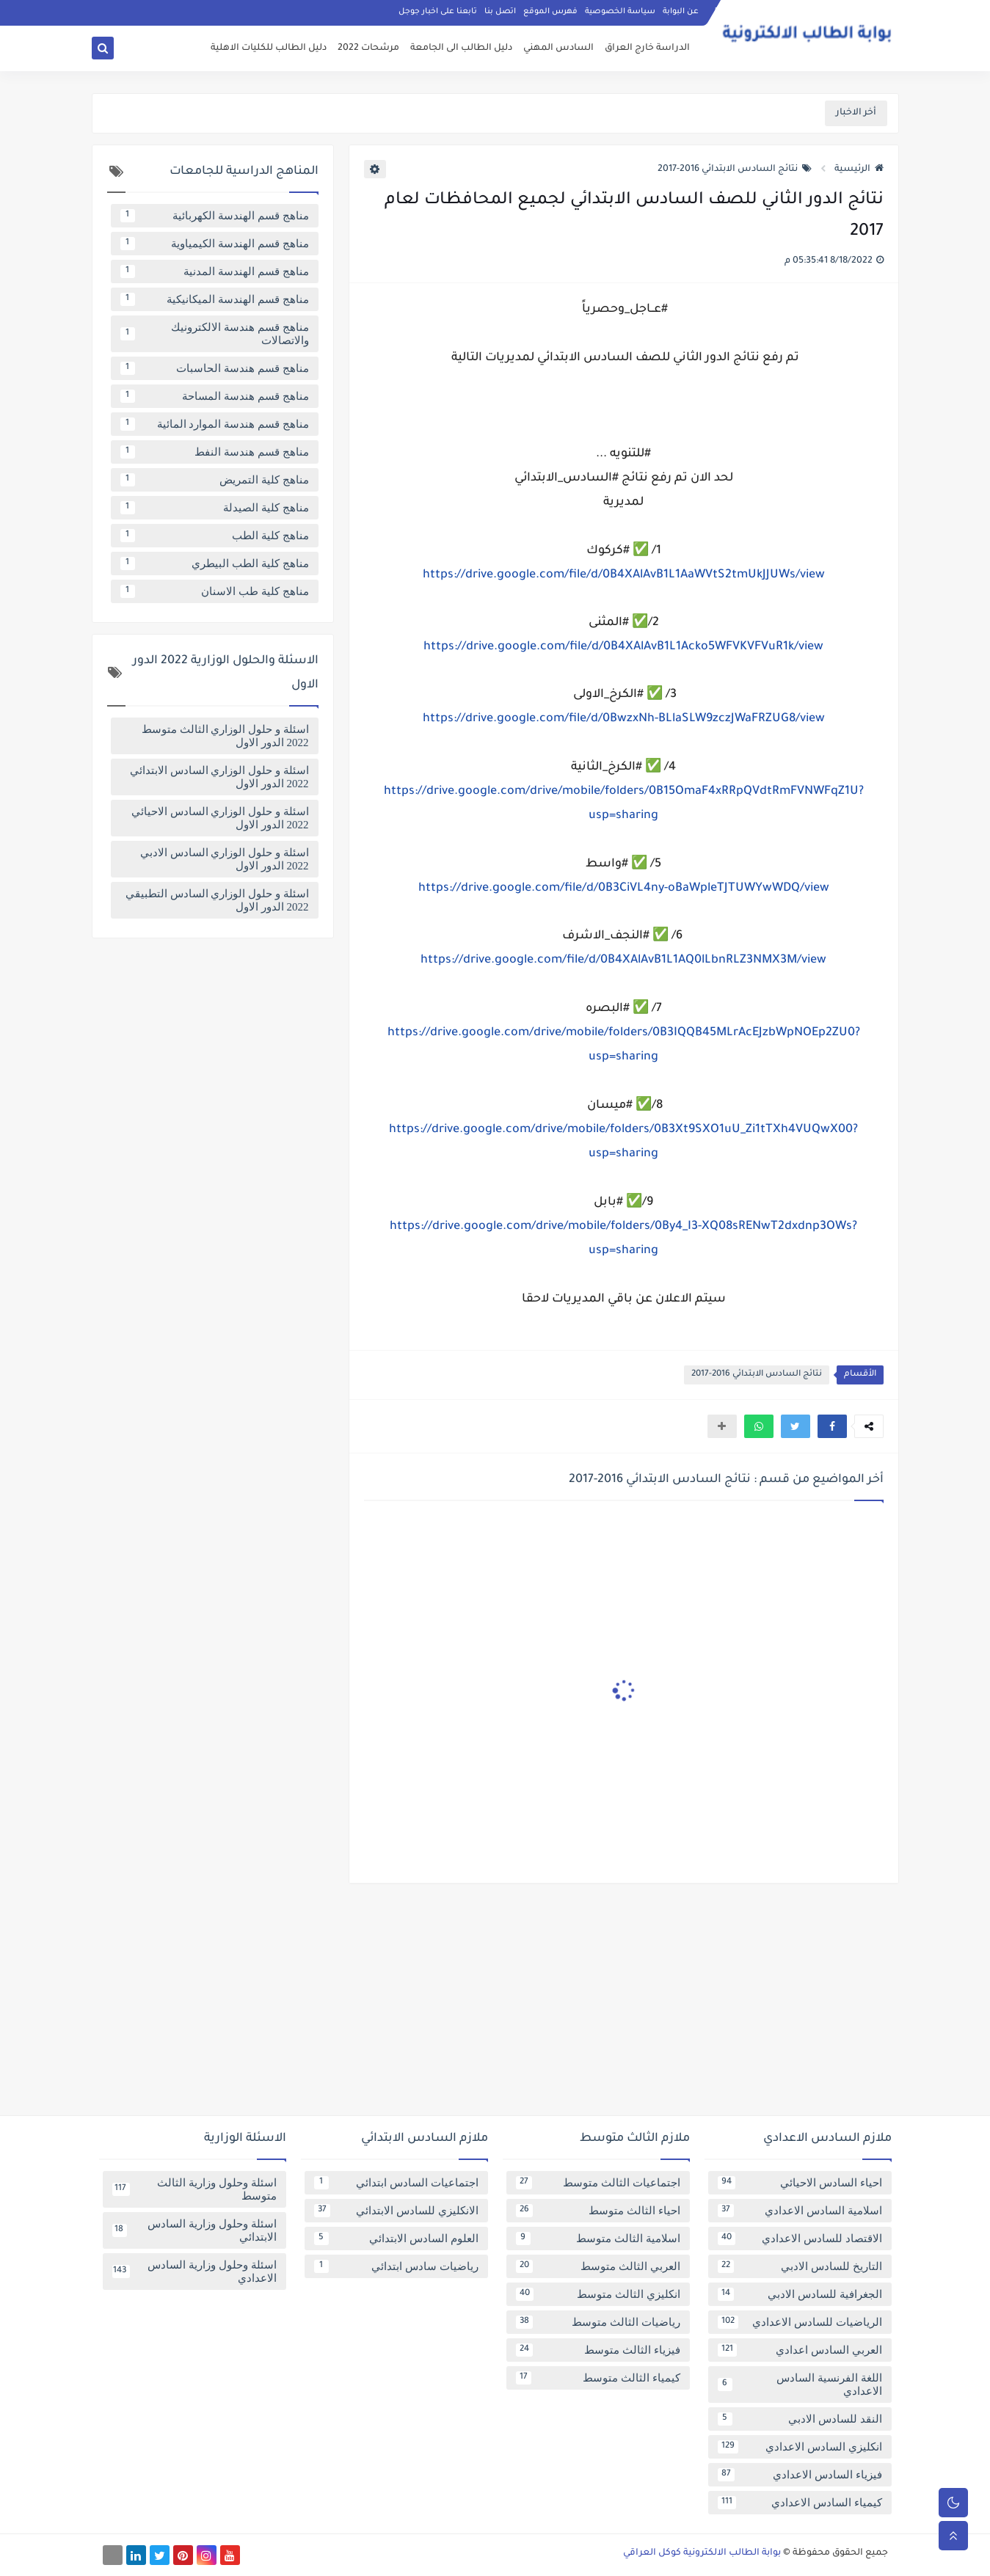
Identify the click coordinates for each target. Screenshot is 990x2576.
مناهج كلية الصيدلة (214, 507)
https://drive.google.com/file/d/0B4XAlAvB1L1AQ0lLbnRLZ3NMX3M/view (623, 960)
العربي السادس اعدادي (800, 2350)
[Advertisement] (495, 2005)
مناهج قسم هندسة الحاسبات (214, 368)
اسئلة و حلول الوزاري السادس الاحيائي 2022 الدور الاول (220, 818)
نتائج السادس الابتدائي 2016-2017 (735, 169)
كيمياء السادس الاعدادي (800, 2502)
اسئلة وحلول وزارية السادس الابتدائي (194, 2230)
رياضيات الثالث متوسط (598, 2322)
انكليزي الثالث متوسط (598, 2294)
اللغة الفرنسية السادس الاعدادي (800, 2384)
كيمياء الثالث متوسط (598, 2378)
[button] (832, 1426)
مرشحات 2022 (368, 48)
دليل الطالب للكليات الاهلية (269, 48)
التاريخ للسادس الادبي (800, 2266)
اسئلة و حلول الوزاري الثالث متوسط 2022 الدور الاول (225, 735)
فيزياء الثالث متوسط (598, 2350)
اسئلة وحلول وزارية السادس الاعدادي (194, 2271)
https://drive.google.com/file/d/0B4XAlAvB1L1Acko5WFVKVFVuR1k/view (623, 647)
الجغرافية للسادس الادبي (800, 2294)
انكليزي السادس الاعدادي (800, 2446)
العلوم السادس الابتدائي (396, 2238)
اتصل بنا (500, 11)
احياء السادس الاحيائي (800, 2182)
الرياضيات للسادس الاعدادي (800, 2322)
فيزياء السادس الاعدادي (800, 2474)
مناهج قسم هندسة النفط (214, 452)
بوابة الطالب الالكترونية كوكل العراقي (702, 2553)
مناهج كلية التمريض (214, 479)
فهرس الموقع (550, 11)
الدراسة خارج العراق (647, 48)
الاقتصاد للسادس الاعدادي (800, 2238)
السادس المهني (558, 48)
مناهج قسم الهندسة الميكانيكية (214, 299)
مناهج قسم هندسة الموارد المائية (214, 424)
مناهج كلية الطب (214, 535)
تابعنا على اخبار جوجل (437, 11)
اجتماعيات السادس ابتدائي (396, 2182)
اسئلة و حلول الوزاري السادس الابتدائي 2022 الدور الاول (219, 777)
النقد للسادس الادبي (800, 2419)
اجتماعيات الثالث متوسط (598, 2182)
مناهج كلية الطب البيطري (214, 563)
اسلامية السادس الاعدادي (800, 2210)
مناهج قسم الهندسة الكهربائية (214, 215)
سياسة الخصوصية (620, 11)
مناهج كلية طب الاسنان (214, 591)
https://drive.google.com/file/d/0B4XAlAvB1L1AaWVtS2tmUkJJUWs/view (624, 575)
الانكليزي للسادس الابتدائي (396, 2210)
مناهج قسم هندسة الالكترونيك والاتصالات (214, 333)
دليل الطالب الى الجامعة (461, 48)
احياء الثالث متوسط (598, 2210)
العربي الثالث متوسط (598, 2266)
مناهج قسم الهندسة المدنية (214, 271)
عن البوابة (681, 11)
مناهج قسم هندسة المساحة (214, 396)
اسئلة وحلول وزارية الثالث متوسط (194, 2189)
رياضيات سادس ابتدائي (396, 2266)
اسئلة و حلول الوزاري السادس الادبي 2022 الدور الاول (224, 859)
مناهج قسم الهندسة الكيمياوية (214, 243)
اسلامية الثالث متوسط (598, 2238)
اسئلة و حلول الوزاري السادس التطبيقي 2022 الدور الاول (217, 900)
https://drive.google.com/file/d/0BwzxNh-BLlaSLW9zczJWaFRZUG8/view (624, 719)
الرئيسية (859, 169)
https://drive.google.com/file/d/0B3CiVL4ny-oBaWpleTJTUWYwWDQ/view (623, 888)
